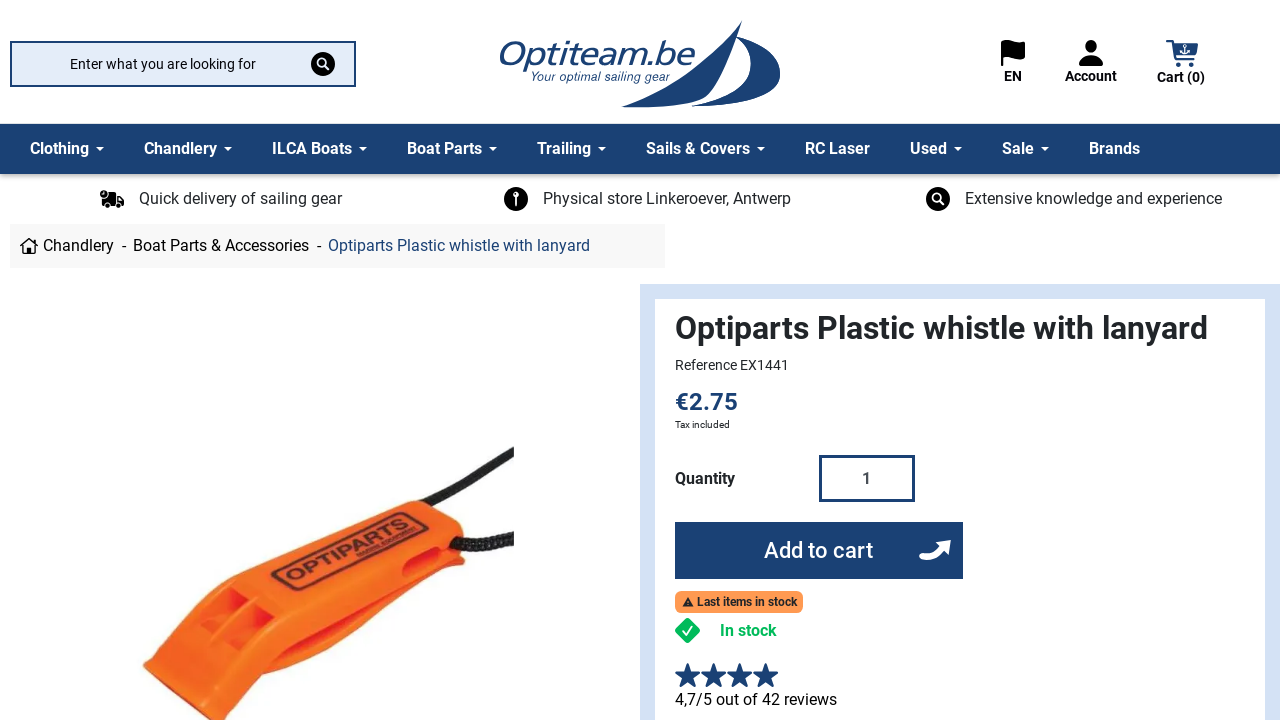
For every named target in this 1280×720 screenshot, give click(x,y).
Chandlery (78, 245)
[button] (1182, 64)
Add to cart (818, 550)
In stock (748, 630)
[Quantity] (867, 478)
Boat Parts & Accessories (221, 245)
